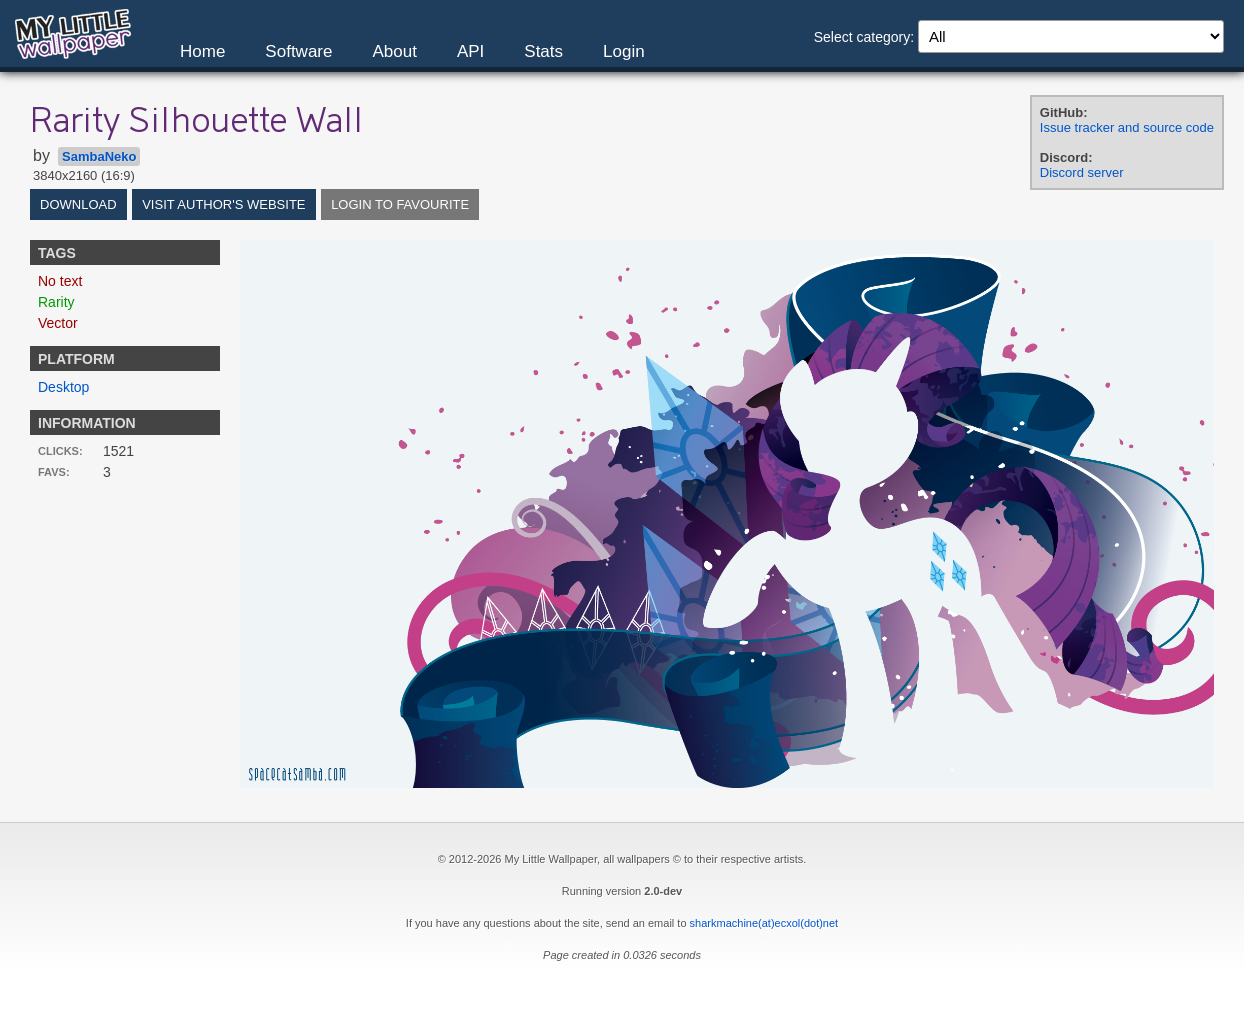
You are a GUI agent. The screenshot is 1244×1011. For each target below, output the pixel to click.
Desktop (63, 387)
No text (60, 281)
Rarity (56, 302)
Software (298, 51)
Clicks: (60, 451)
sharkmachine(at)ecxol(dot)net (764, 923)
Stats (543, 51)
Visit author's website (223, 204)
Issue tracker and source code (1127, 127)
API (470, 51)
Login (624, 51)
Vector (58, 323)
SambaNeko (99, 156)
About (394, 51)
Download (78, 204)
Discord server (1082, 172)
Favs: (54, 472)
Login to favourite (400, 204)
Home (202, 51)
